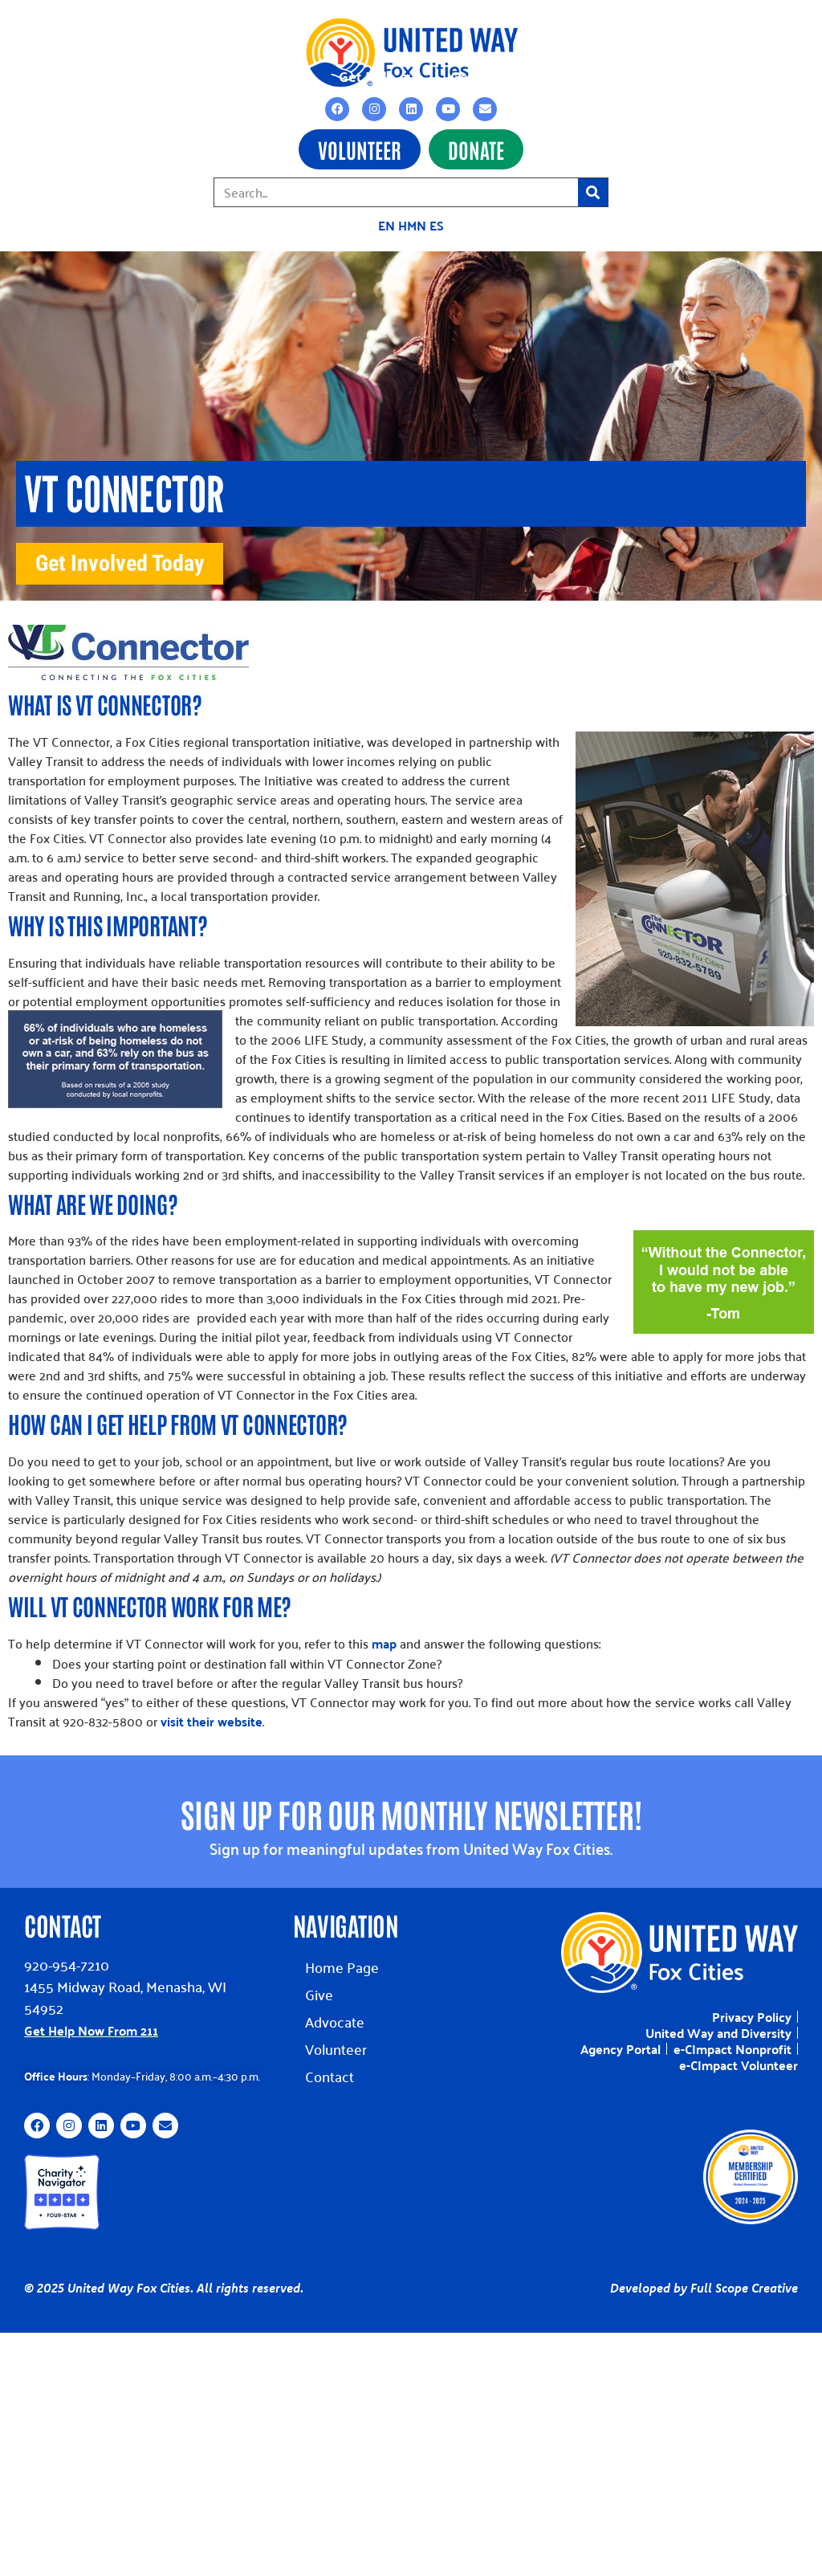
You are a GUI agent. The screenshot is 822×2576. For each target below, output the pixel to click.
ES (436, 225)
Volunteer (336, 2041)
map (384, 1635)
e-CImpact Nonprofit (732, 2041)
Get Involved (499, 72)
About (616, 72)
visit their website (211, 1713)
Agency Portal (620, 2041)
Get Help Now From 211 (91, 2022)
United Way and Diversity (718, 2025)
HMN (412, 225)
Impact (102, 72)
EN (386, 225)
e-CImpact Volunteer (738, 2057)
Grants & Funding (236, 72)
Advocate (334, 2013)
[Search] (593, 192)
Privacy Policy (751, 2009)
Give (319, 1986)
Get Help (374, 72)
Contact (717, 72)
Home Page (342, 1959)
